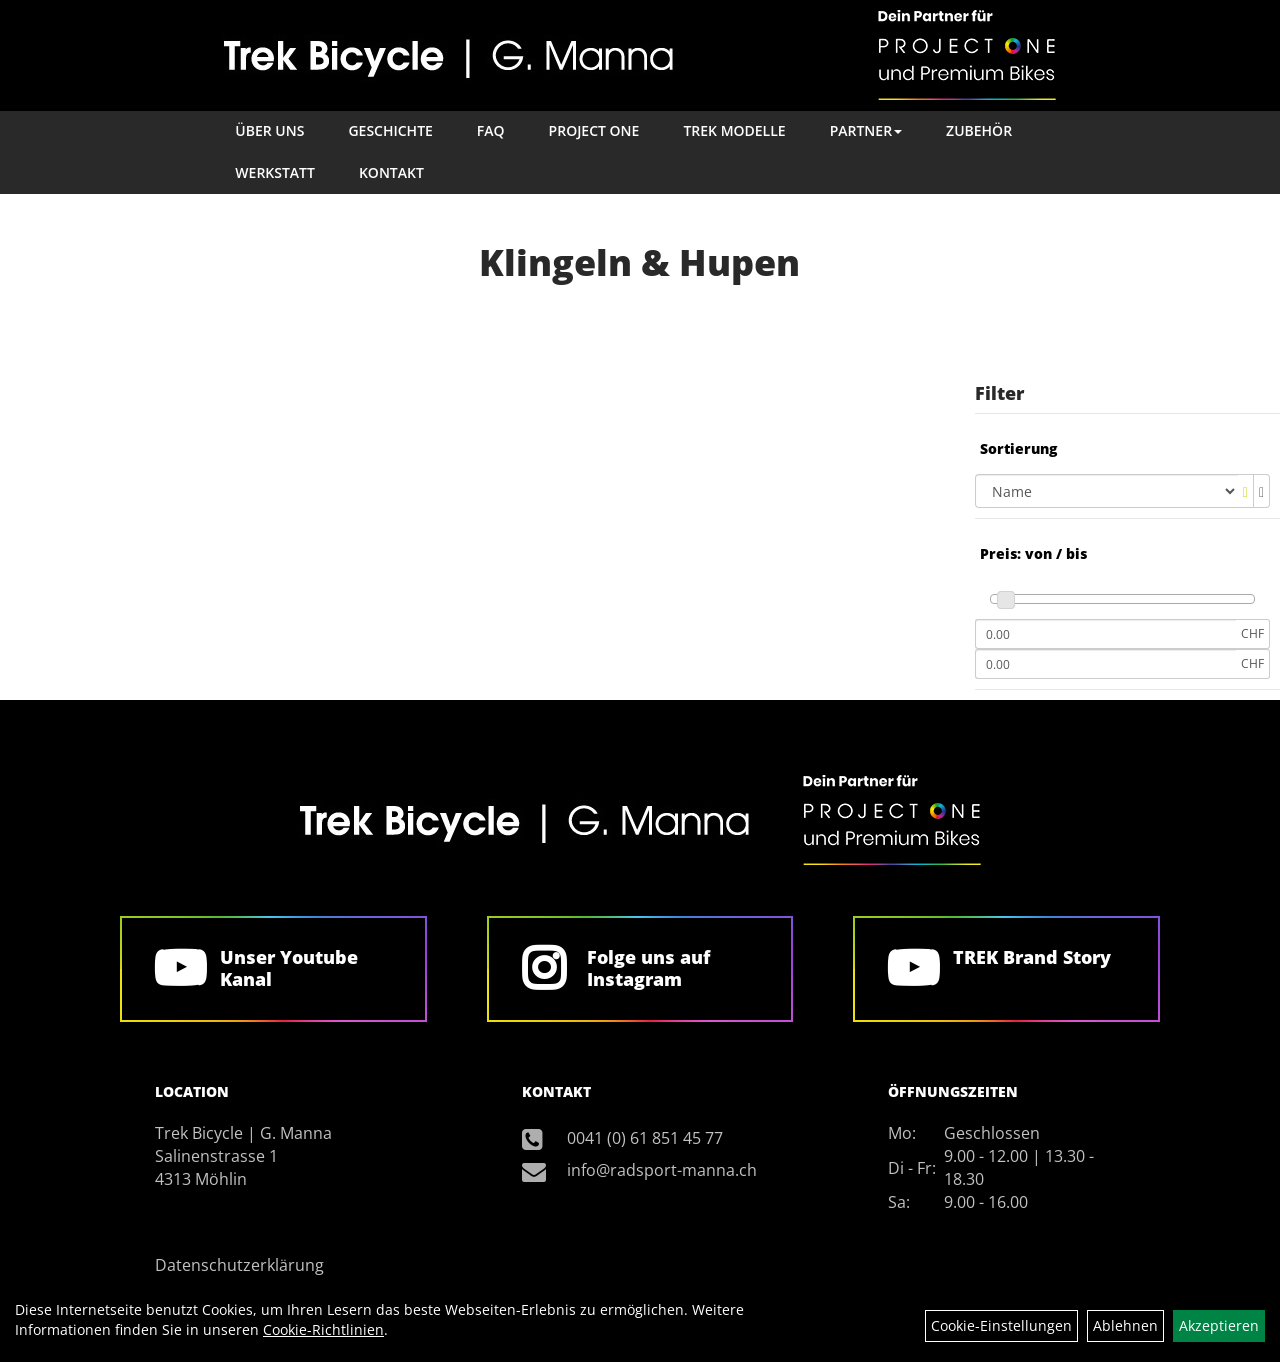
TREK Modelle (734, 130)
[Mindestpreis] (1105, 634)
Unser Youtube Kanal (289, 968)
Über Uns (269, 130)
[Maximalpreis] (1105, 664)
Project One (594, 130)
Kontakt (391, 172)
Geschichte (390, 130)
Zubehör (979, 130)
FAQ (491, 130)
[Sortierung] (1106, 491)
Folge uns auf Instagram (648, 968)
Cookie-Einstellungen (1001, 1325)
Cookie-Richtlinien (323, 1329)
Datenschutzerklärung (239, 1265)
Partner (866, 130)
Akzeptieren (1219, 1325)
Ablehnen (1125, 1325)
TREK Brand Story (1032, 957)
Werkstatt (275, 172)
